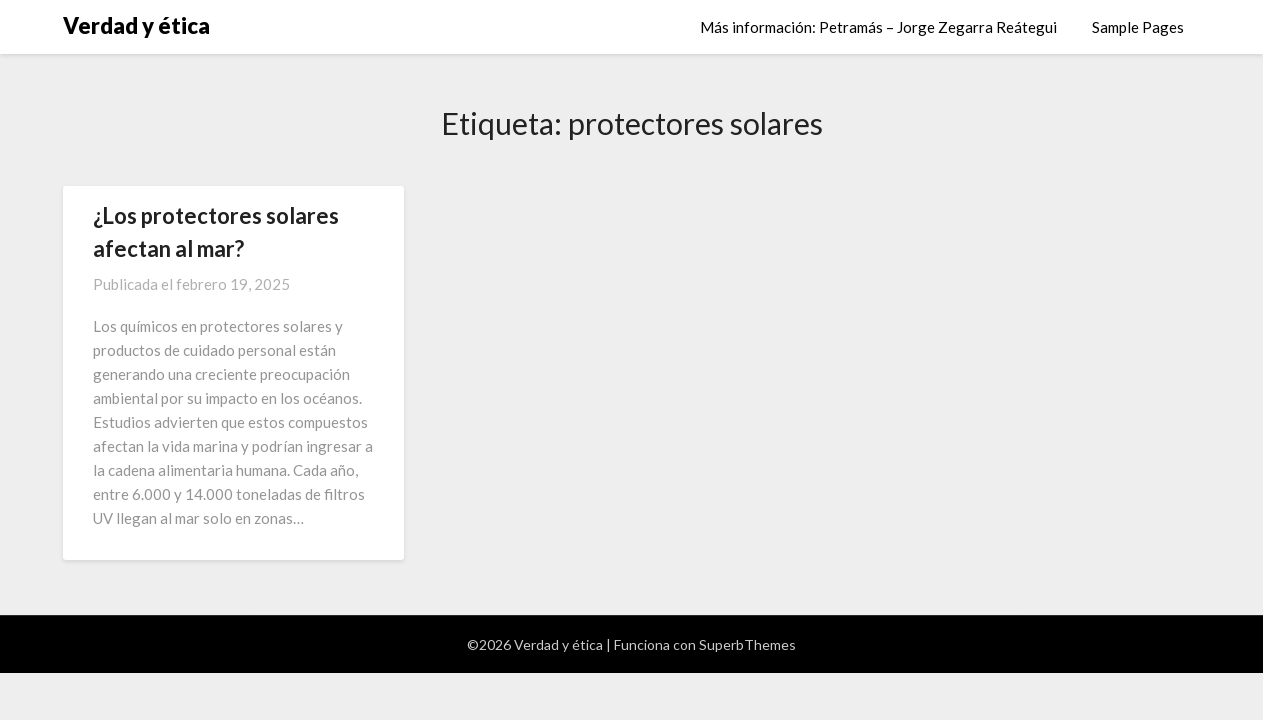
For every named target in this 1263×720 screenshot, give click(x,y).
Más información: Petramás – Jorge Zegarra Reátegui (878, 27)
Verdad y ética (136, 25)
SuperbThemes (747, 644)
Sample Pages (1138, 27)
